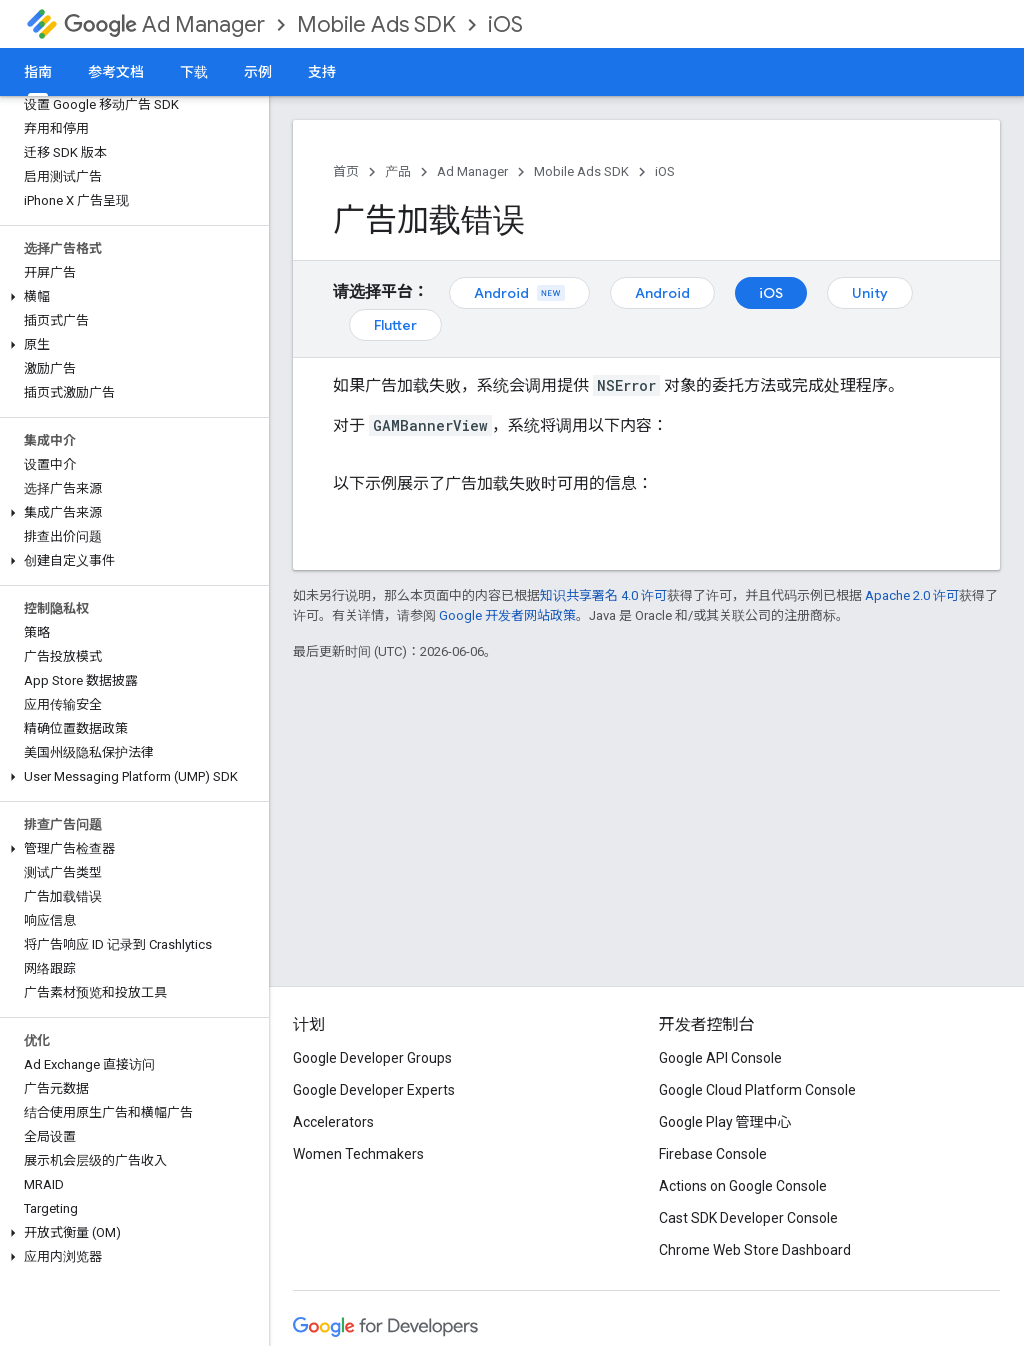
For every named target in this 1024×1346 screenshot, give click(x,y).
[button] (130, 297)
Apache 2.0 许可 (912, 595)
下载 (194, 72)
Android (519, 293)
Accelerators (333, 1122)
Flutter (395, 325)
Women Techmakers (358, 1154)
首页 (346, 171)
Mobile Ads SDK (376, 24)
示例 (258, 72)
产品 (398, 171)
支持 (322, 72)
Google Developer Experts (374, 1090)
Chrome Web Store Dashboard (755, 1250)
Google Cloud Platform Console (757, 1090)
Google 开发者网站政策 (507, 615)
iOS (505, 24)
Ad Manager (164, 24)
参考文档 (116, 72)
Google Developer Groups (372, 1058)
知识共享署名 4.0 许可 (603, 595)
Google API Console (720, 1058)
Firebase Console (713, 1154)
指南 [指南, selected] (38, 72)
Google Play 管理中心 (725, 1122)
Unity (870, 293)
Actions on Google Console (743, 1186)
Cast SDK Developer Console (748, 1218)
